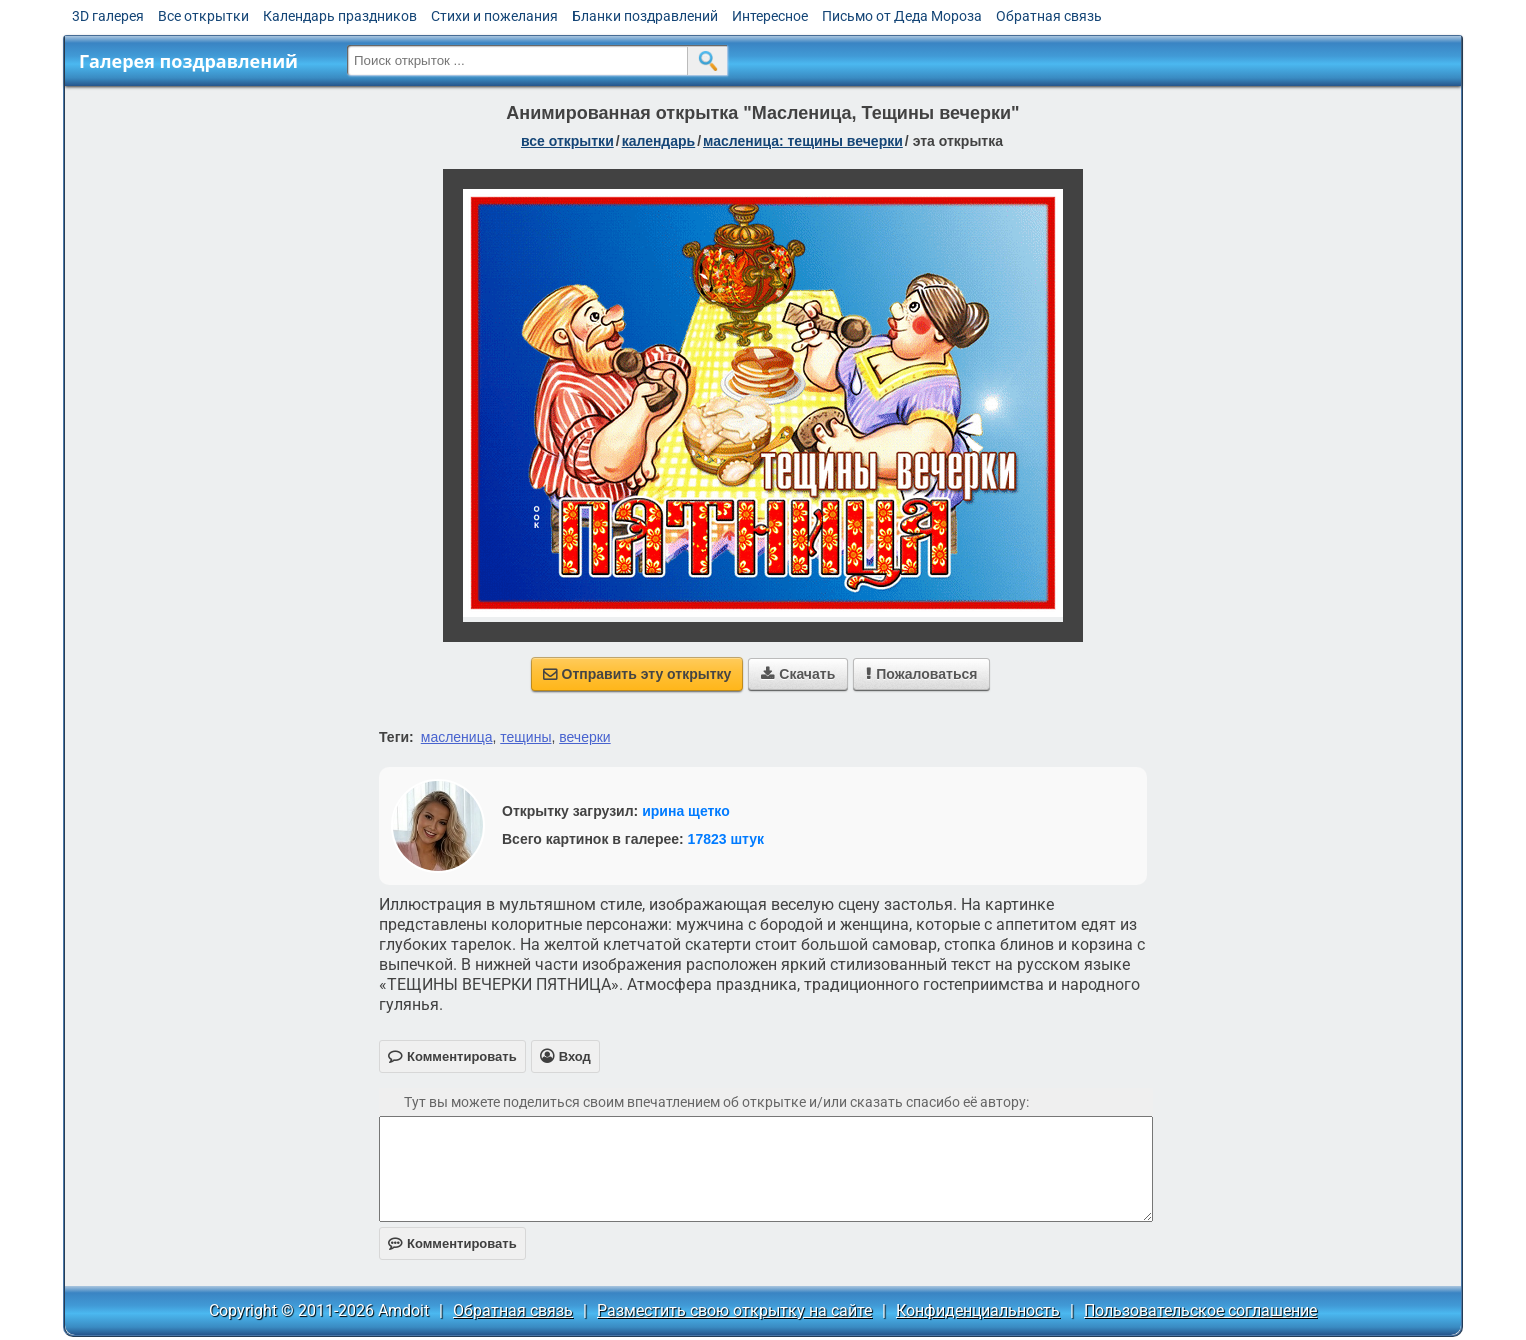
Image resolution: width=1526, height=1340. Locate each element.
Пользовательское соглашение (1200, 1310)
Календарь (659, 141)
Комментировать (452, 1243)
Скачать (798, 674)
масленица (457, 737)
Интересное (770, 16)
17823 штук (726, 839)
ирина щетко (686, 811)
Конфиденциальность (978, 1310)
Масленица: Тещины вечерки (803, 141)
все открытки (567, 141)
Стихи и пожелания (494, 16)
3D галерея (108, 16)
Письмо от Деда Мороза (902, 16)
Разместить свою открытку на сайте (734, 1310)
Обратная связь (1049, 16)
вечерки (584, 737)
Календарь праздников (340, 16)
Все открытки (203, 16)
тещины (525, 737)
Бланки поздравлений (645, 16)
